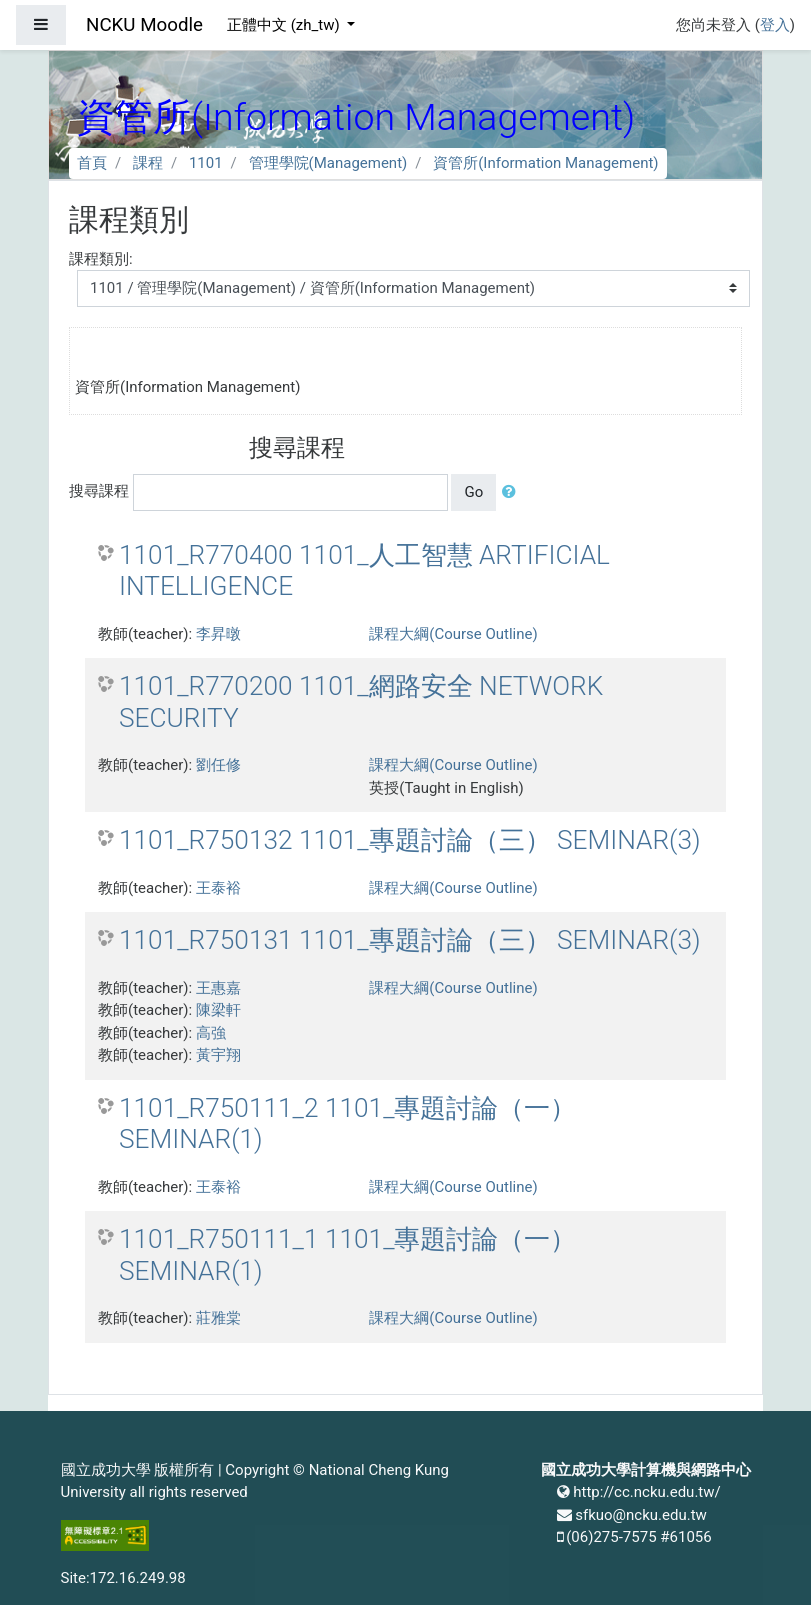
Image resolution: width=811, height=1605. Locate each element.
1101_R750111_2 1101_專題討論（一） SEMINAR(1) (347, 1124)
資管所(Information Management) (545, 163)
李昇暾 (218, 634)
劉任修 (218, 765)
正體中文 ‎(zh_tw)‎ (285, 25)
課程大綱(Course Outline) (453, 634)
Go (473, 492)
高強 (211, 1033)
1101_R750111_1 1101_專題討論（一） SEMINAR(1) (347, 1255)
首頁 (92, 163)
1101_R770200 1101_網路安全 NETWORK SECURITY (361, 702)
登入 (775, 25)
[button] (513, 492)
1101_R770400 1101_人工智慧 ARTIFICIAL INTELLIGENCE (364, 571)
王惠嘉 (218, 988)
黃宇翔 (218, 1055)
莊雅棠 (218, 1318)
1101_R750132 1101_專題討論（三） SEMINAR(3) (410, 840)
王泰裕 (218, 888)
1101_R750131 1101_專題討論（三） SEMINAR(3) (410, 940)
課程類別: (101, 259)
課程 (148, 163)
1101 (206, 163)
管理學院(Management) (328, 163)
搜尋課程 (99, 491)
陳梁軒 (218, 1010)
